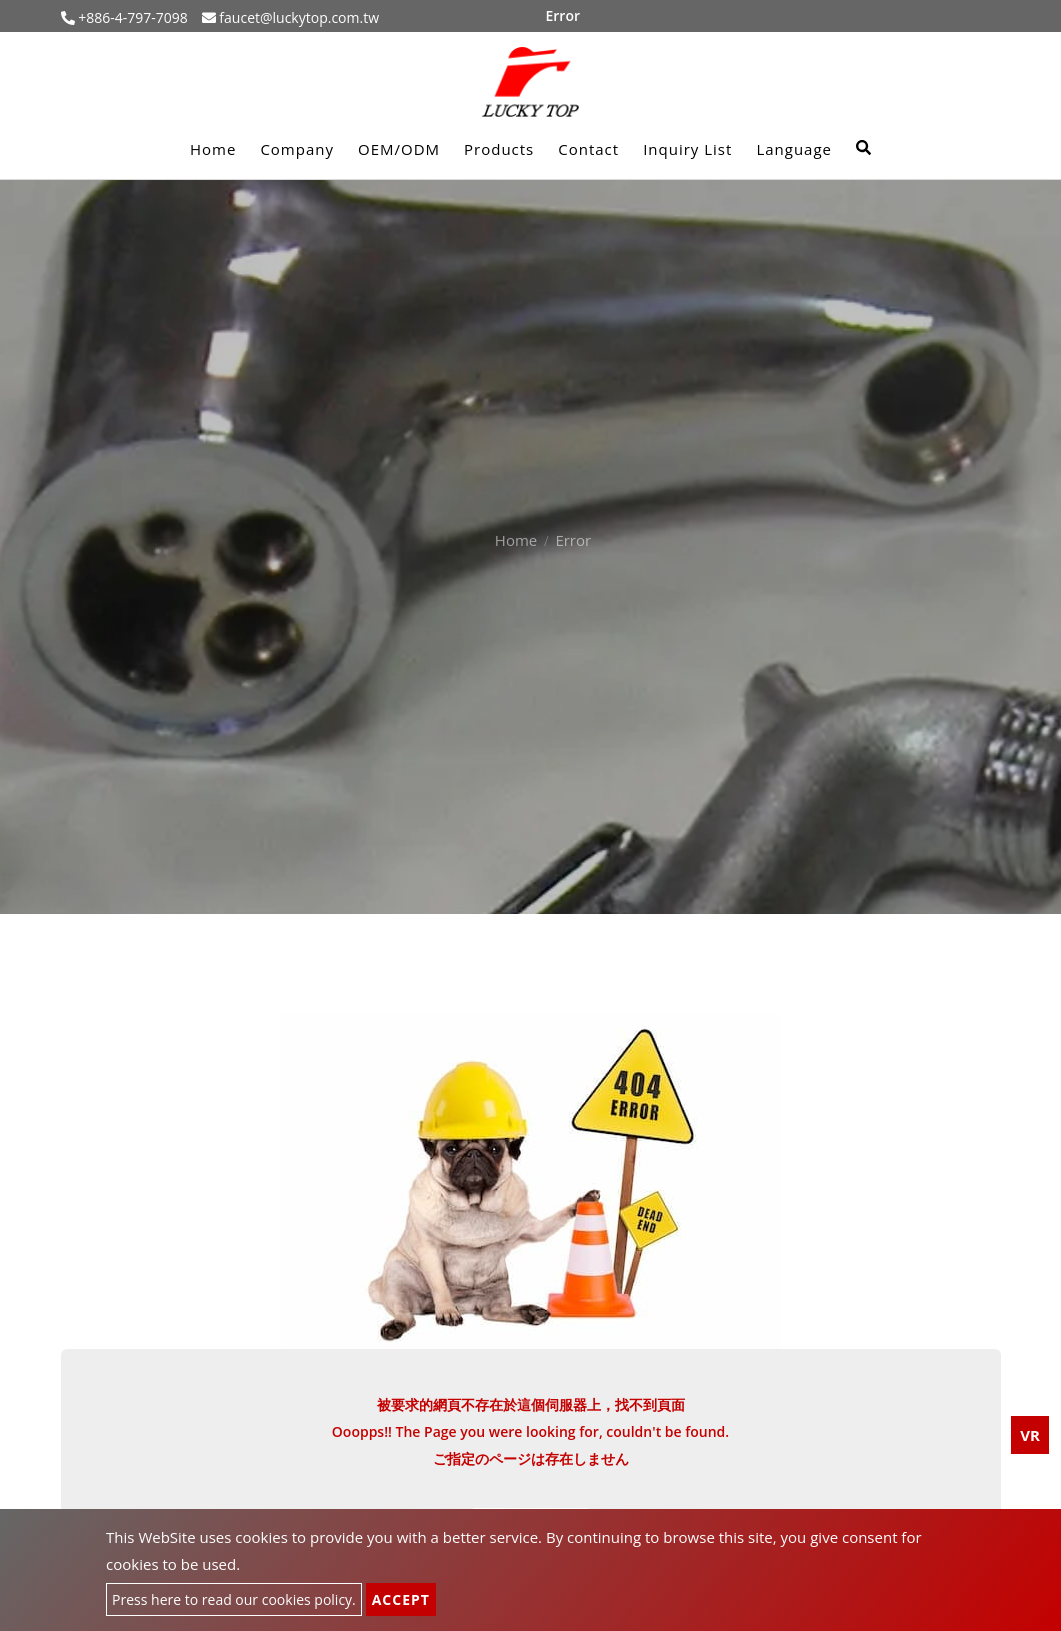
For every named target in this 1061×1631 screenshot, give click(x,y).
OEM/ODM (399, 149)
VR (1030, 1435)
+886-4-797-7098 (131, 17)
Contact (588, 149)
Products (499, 149)
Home (213, 149)
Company (297, 149)
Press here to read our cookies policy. (234, 1599)
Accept (401, 1599)
